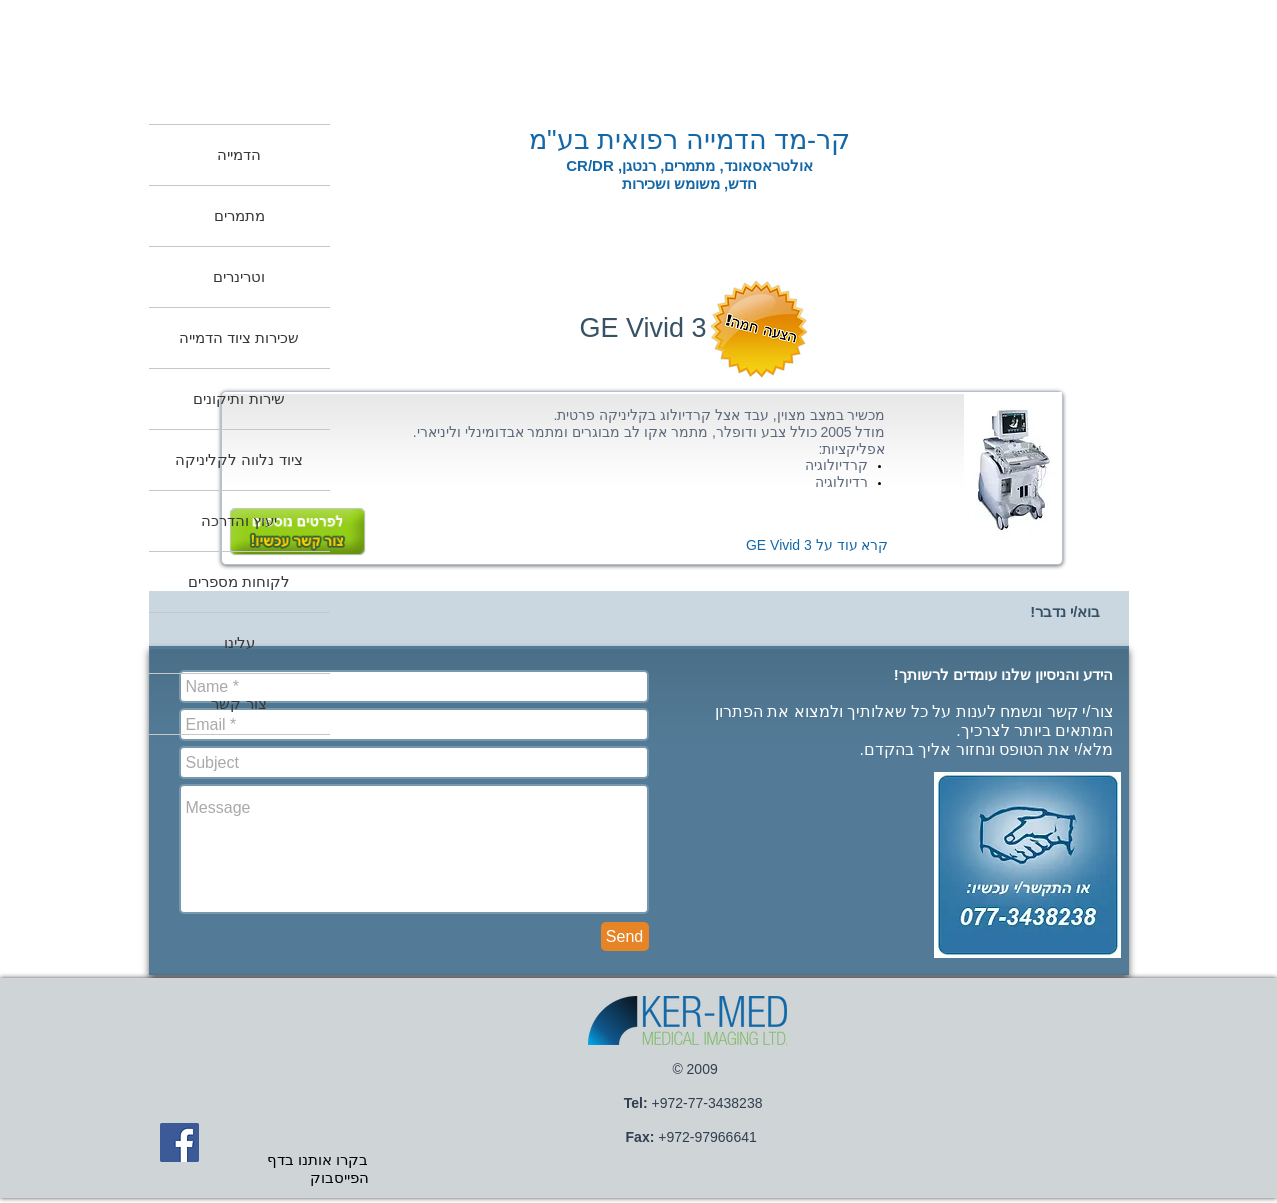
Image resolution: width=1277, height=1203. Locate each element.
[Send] (625, 936)
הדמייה (239, 154)
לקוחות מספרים (239, 581)
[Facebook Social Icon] (179, 1142)
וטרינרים (239, 276)
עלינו (239, 642)
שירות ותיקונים (238, 398)
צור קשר (238, 703)
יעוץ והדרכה (239, 520)
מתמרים (239, 215)
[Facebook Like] (832, 947)
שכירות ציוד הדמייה (239, 337)
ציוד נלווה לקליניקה (238, 459)
